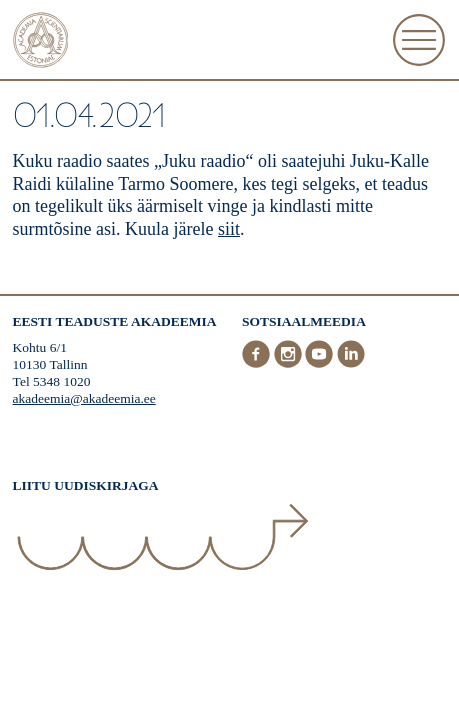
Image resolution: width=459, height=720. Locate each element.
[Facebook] (258, 363)
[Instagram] (290, 363)
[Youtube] (321, 363)
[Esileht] (41, 42)
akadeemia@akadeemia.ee (84, 398)
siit (229, 229)
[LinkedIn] (351, 363)
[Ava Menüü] (419, 40)
